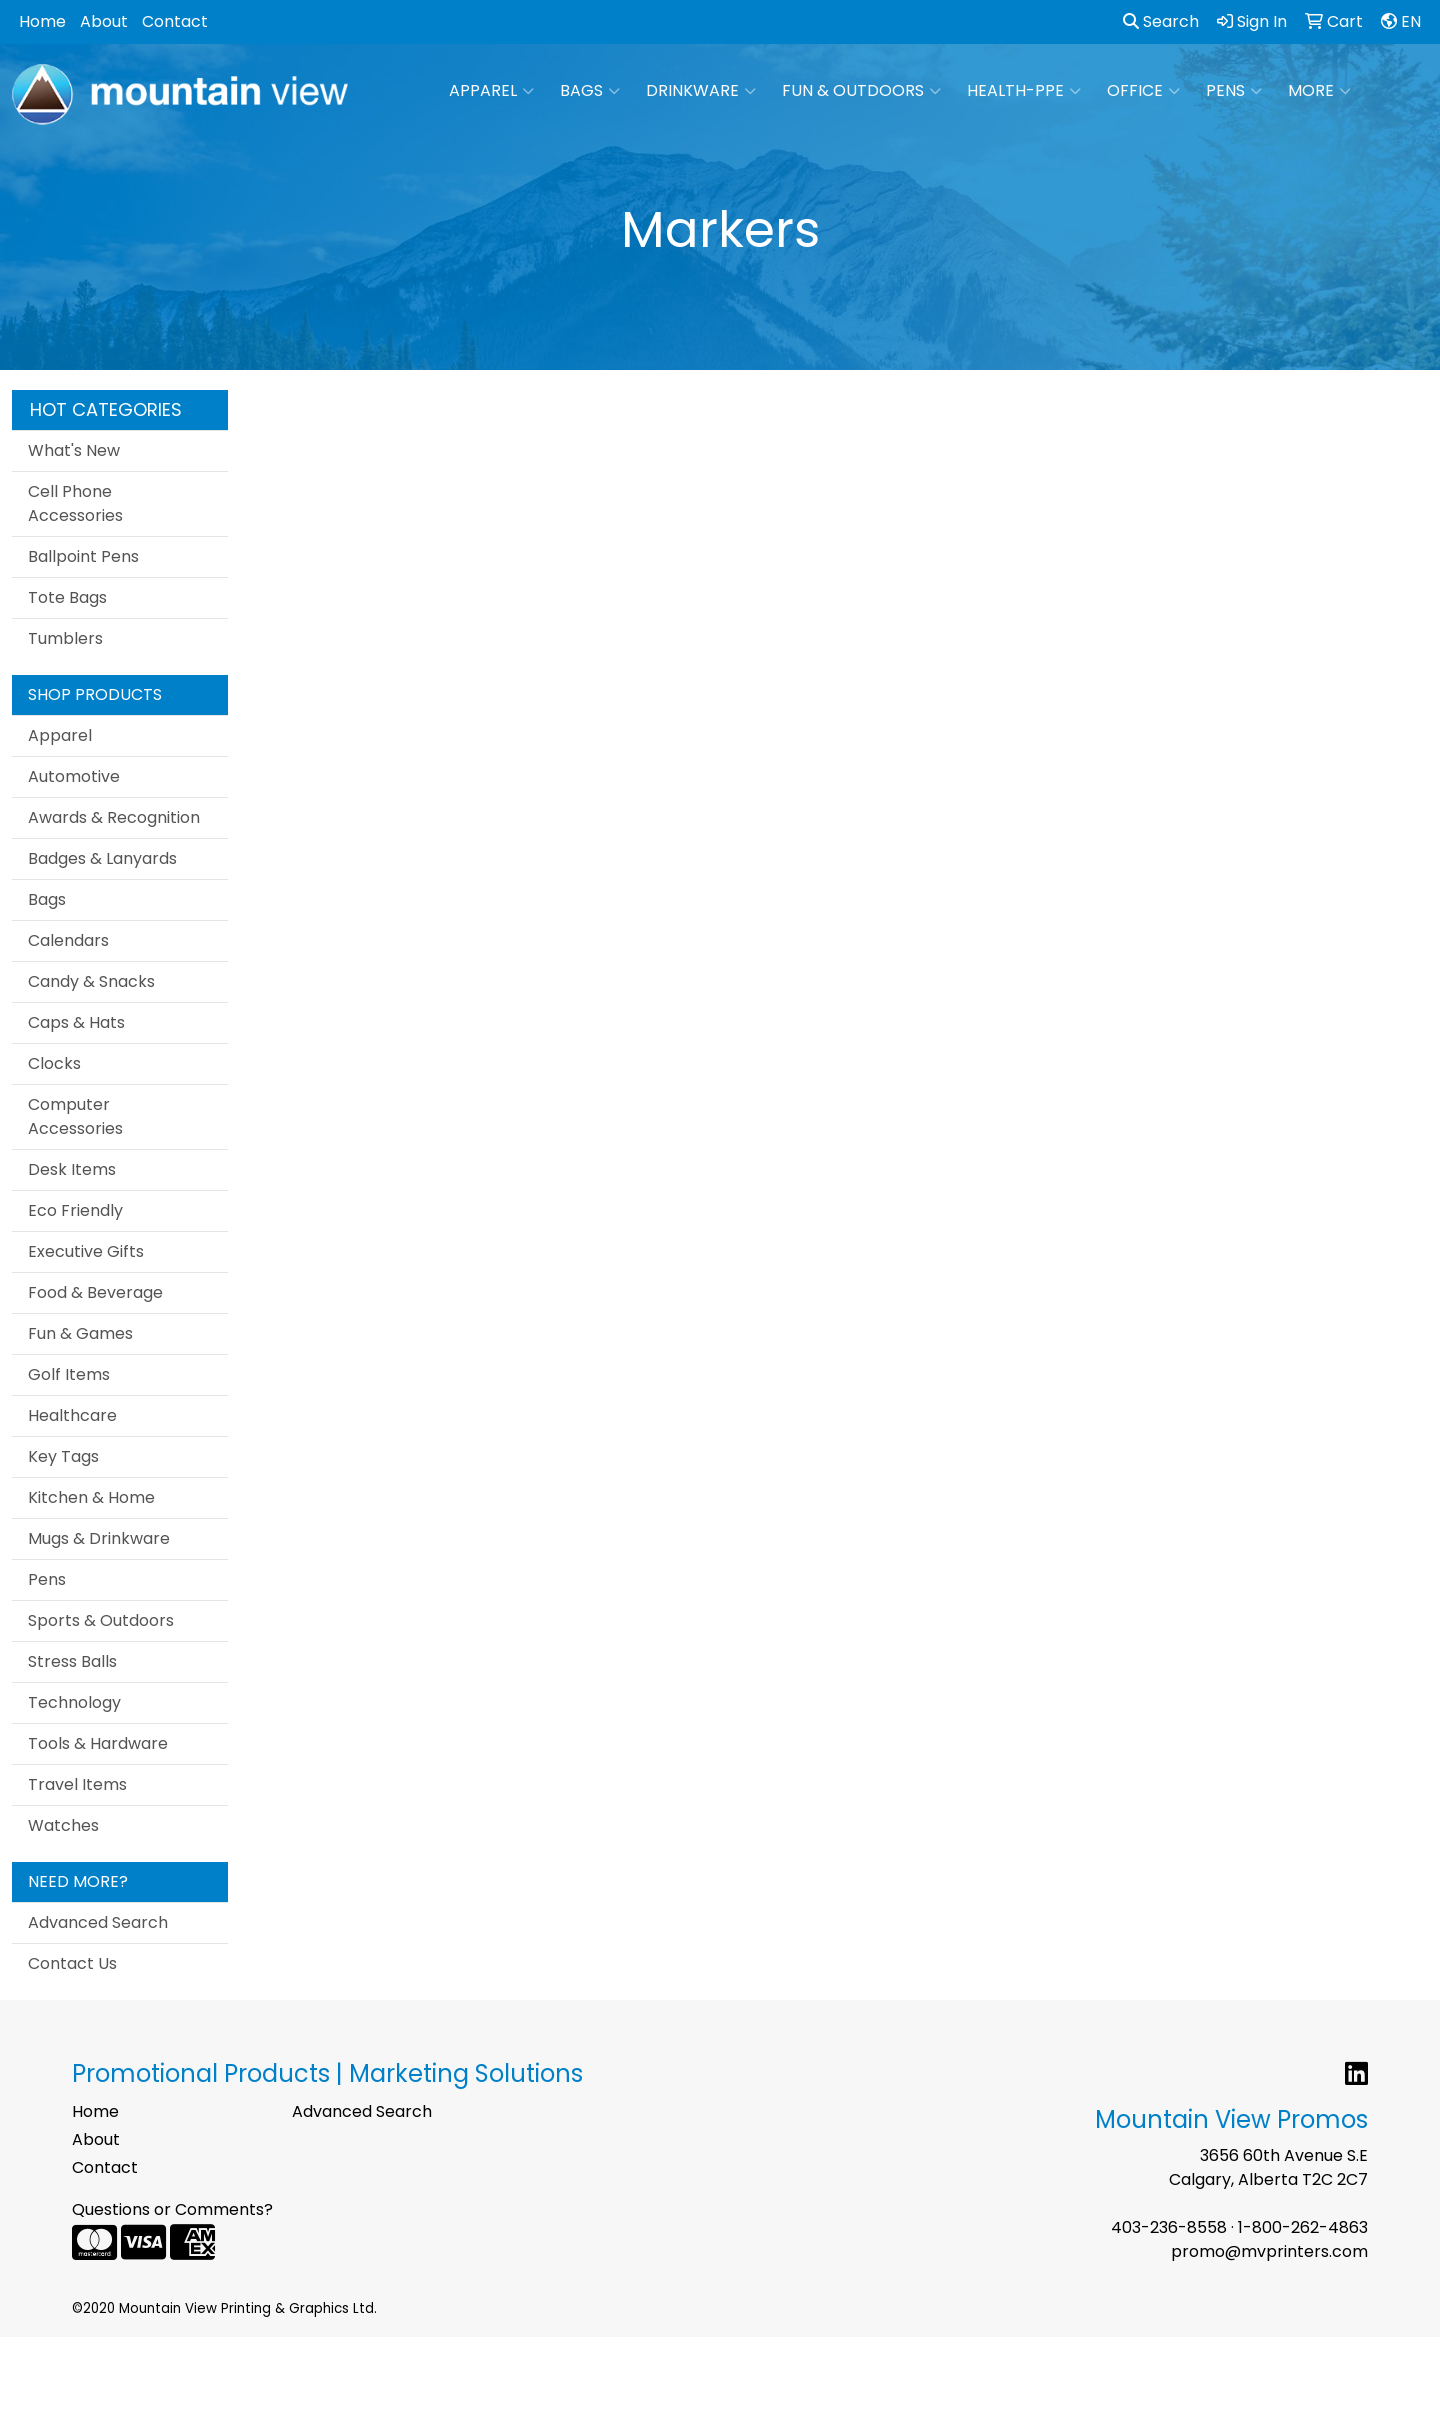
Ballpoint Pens (83, 556)
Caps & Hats (76, 1022)
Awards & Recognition (114, 817)
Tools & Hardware (98, 1743)
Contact (175, 21)
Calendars (68, 940)
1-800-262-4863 (1303, 2227)
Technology (74, 1702)
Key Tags (63, 1456)
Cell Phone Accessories (75, 503)
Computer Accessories (75, 1116)
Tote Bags (67, 597)
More (1319, 91)
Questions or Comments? (172, 2209)
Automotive (74, 776)
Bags (590, 91)
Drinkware (701, 91)
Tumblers (65, 638)
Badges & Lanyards (102, 858)
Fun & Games (80, 1333)
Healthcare (72, 1415)
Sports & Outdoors (101, 1620)
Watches (63, 1825)
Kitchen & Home (91, 1497)
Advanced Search (98, 1922)
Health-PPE (1024, 91)
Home (42, 21)
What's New (74, 450)
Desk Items (72, 1169)
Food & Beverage (95, 1292)
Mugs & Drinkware (99, 1538)
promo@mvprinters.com (1269, 2251)
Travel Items (77, 1784)
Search (1161, 21)
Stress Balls (72, 1661)
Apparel (491, 91)
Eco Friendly (75, 1210)
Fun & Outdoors (861, 91)
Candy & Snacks (91, 981)
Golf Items (69, 1374)
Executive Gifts (86, 1251)
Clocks (54, 1063)
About (104, 21)
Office (1143, 91)
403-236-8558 (1169, 2227)
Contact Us (72, 1963)
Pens (1234, 91)
